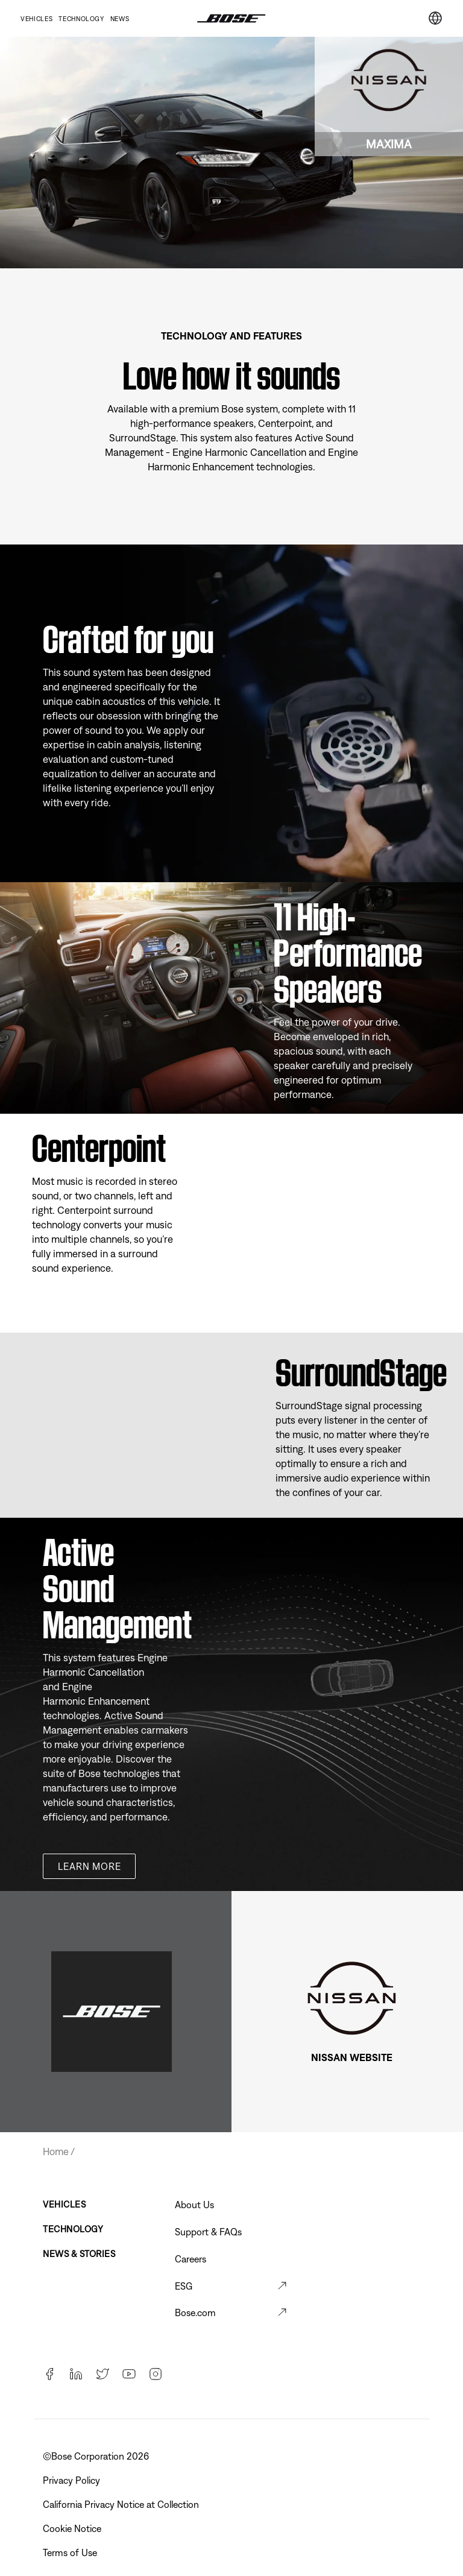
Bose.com (195, 2312)
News (120, 18)
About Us (194, 2204)
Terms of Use (71, 2552)
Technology (81, 18)
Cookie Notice (73, 2528)
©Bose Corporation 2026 (97, 2456)
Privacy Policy (72, 2480)
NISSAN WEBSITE (351, 2057)
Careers (190, 2258)
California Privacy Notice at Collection (122, 2504)
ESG (183, 2286)
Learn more (89, 1866)
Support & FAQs (208, 2231)
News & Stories (79, 2254)
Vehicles (36, 18)
